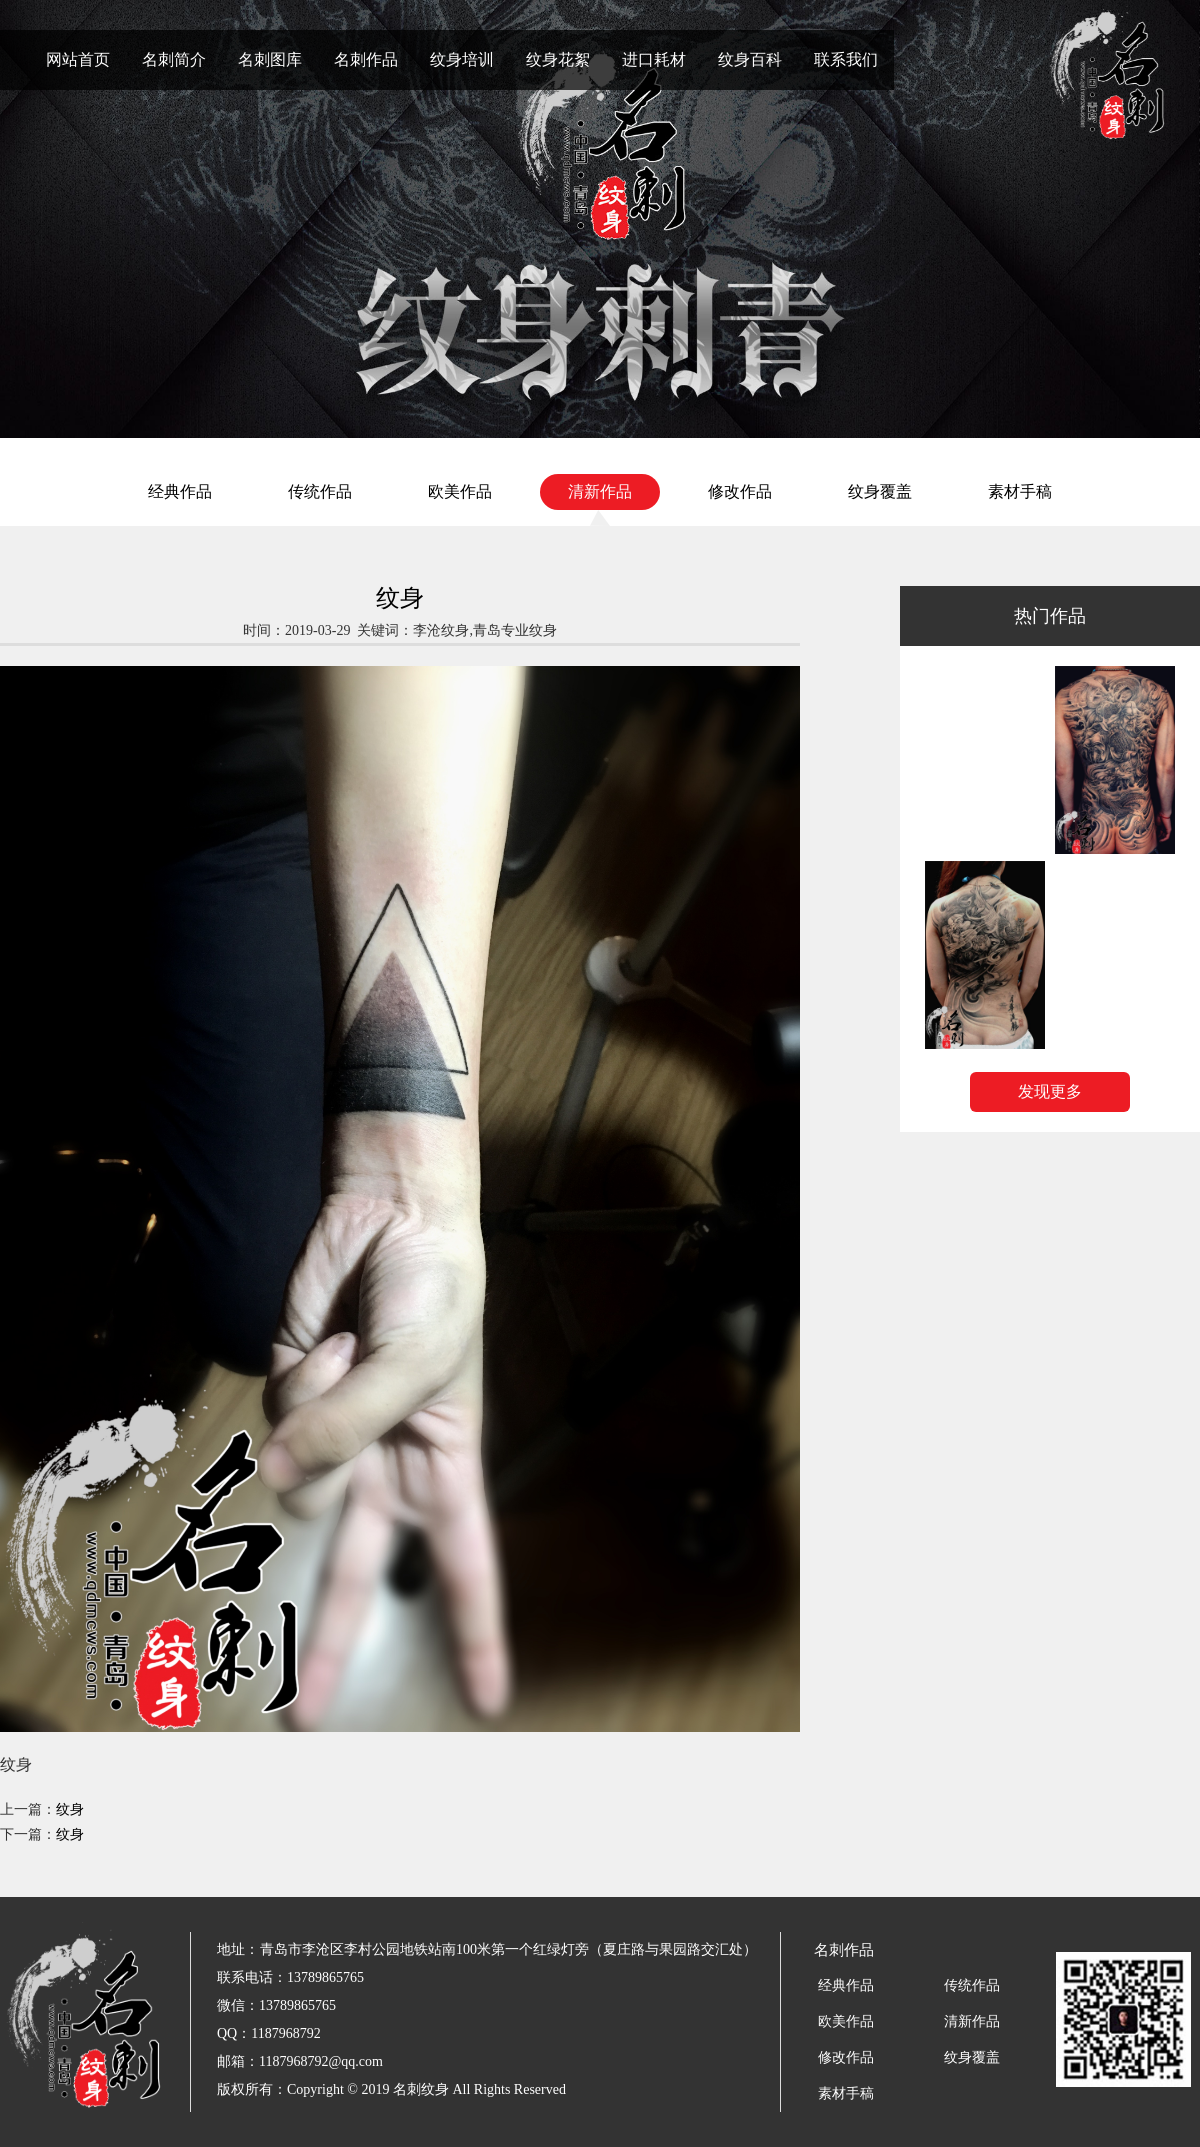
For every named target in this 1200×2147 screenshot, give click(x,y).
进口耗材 (654, 59)
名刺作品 (366, 59)
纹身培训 (462, 59)
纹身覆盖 (880, 491)
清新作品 (600, 491)
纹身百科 (750, 59)
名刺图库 (270, 59)
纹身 (70, 1809)
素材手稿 (1020, 491)
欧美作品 (460, 491)
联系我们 (846, 59)
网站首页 (78, 59)
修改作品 (740, 491)
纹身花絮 (558, 59)
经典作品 (180, 491)
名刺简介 (174, 59)
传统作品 (320, 491)
